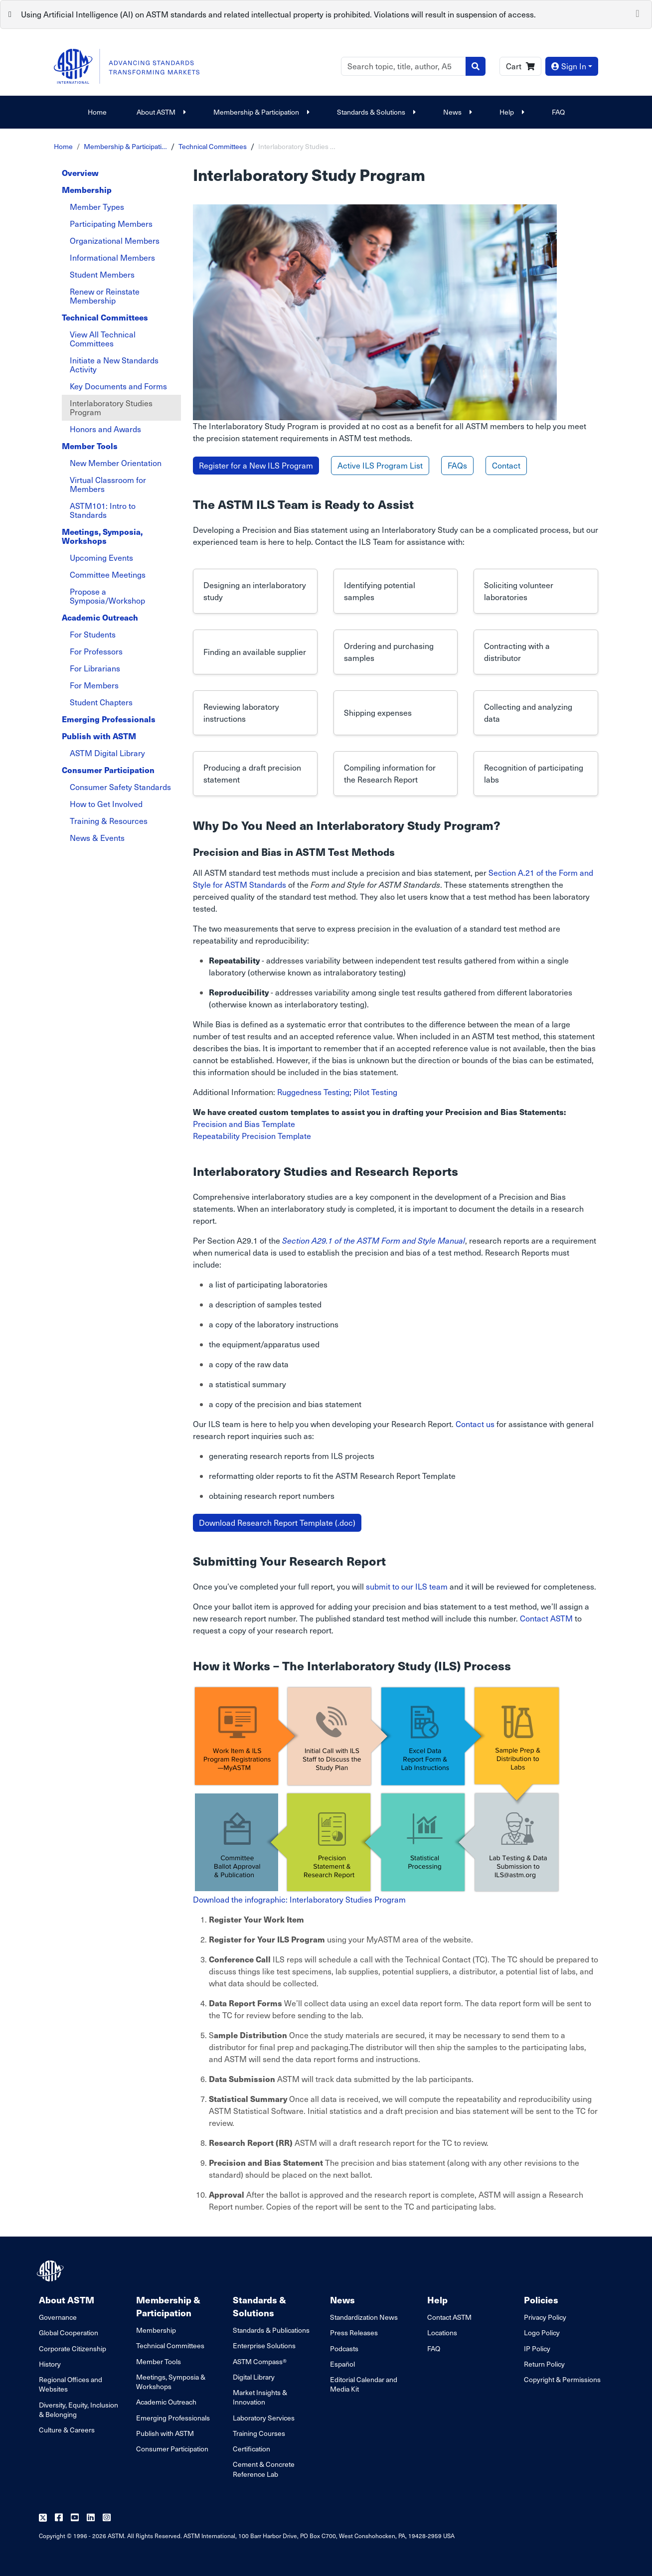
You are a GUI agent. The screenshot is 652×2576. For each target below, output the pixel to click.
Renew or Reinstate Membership (105, 296)
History (50, 2364)
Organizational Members (115, 240)
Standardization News (364, 2317)
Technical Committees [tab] (105, 317)
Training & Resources (109, 820)
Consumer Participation (172, 2448)
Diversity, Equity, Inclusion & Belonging (78, 2409)
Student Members (102, 274)
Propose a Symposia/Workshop (107, 596)
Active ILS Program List (380, 465)
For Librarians (95, 668)
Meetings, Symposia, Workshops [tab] (102, 536)
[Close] (638, 12)
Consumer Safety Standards (120, 787)
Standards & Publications (271, 2330)
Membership (156, 2330)
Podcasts (344, 2348)
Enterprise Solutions (264, 2345)
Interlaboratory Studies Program (111, 407)
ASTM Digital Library (107, 753)
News (456, 112)
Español (342, 2364)
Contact (506, 465)
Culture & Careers (67, 2429)
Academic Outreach (166, 2402)
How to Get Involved (106, 804)
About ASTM (160, 112)
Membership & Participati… (125, 146)
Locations (442, 2332)
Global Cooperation (68, 2332)
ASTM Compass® (260, 2361)
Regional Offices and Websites (70, 2384)
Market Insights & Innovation (260, 2397)
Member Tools (158, 2361)
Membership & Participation (260, 112)
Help (510, 112)
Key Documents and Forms (118, 386)
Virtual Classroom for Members (108, 484)
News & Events (97, 837)
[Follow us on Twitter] (43, 2518)
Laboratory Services (264, 2417)
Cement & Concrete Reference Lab (264, 2468)
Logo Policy (542, 2332)
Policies (541, 2299)
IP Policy (537, 2348)
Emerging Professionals (173, 2417)
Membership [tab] (87, 189)
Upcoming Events (101, 557)
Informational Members (112, 257)
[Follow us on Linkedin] (91, 2518)
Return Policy (544, 2364)
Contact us (475, 1424)
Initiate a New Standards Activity (114, 364)
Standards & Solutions (375, 112)
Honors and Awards (105, 429)
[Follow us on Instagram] (107, 2518)
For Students (93, 634)
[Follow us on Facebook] (59, 2518)
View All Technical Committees (103, 338)
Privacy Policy (545, 2317)
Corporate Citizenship (72, 2348)
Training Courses (259, 2433)
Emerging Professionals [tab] (109, 719)
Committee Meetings (108, 574)
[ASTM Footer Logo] (51, 2270)
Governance (58, 2317)
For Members (94, 685)
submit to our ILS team (407, 1586)
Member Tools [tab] (90, 446)
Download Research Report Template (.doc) (277, 1522)
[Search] (403, 66)
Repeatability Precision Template (252, 1135)
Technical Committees (212, 146)
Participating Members (111, 223)
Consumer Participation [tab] (108, 770)
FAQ (558, 112)
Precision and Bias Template (244, 1124)
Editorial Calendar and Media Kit (363, 2384)
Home (97, 112)
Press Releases (354, 2332)
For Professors (96, 651)
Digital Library (254, 2377)
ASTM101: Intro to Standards (103, 510)
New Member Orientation (116, 463)
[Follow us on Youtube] (75, 2518)
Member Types (97, 206)
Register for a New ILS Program (256, 465)
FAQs (457, 465)
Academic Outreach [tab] (100, 617)
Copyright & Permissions (562, 2379)
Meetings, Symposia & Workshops (170, 2381)
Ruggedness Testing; (314, 1092)
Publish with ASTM (165, 2433)
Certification (251, 2448)
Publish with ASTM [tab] (99, 736)
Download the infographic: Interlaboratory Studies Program (299, 1899)
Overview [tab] (80, 172)
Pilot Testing (375, 1092)
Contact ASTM (546, 1618)
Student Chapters (101, 702)
